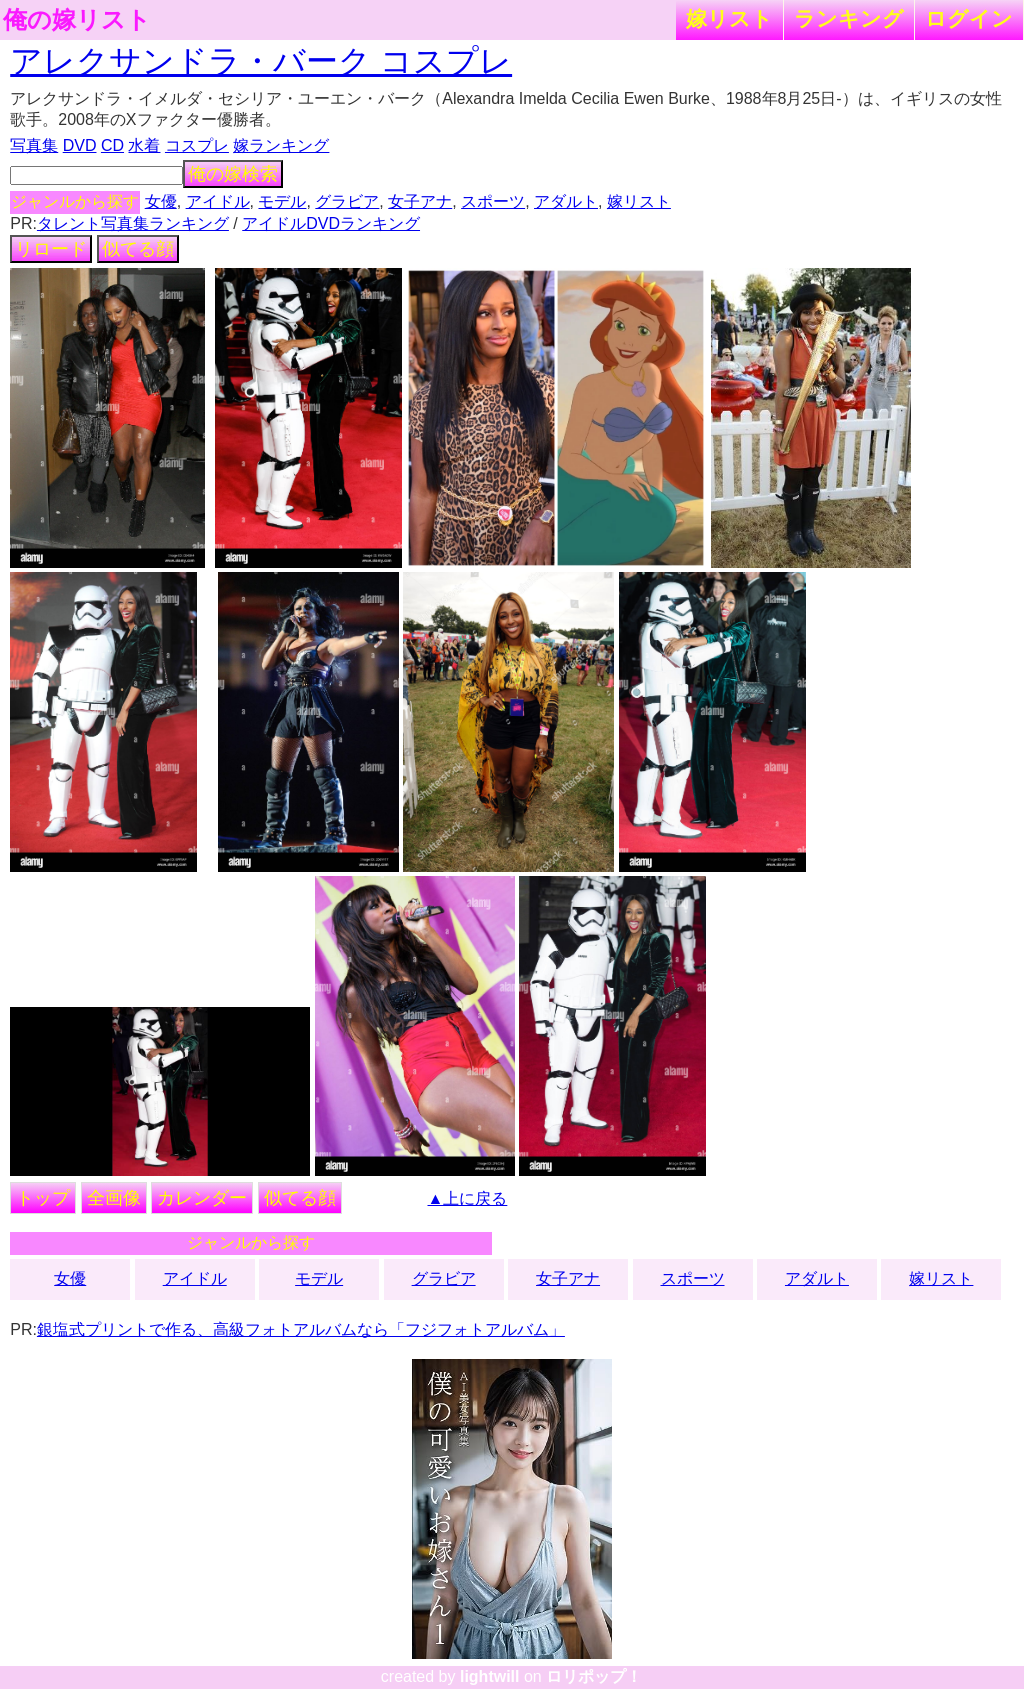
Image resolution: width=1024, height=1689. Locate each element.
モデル (282, 201)
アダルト (566, 201)
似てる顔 (138, 249)
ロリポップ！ (594, 1676)
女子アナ (420, 201)
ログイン (969, 18)
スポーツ (493, 201)
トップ (43, 1198)
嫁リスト (729, 18)
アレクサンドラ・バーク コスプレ (261, 61)
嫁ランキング (281, 145)
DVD (80, 145)
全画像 (114, 1198)
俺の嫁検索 (233, 174)
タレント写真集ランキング (133, 223)
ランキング (849, 18)
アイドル (218, 201)
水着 (144, 145)
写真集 (34, 145)
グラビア (347, 201)
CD (112, 145)
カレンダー (202, 1198)
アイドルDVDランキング (331, 223)
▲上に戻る (468, 1198)
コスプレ (197, 145)
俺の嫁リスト (77, 20)
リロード (51, 249)
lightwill (490, 1676)
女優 (161, 201)
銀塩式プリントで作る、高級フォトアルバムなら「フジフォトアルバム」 (301, 1329)
